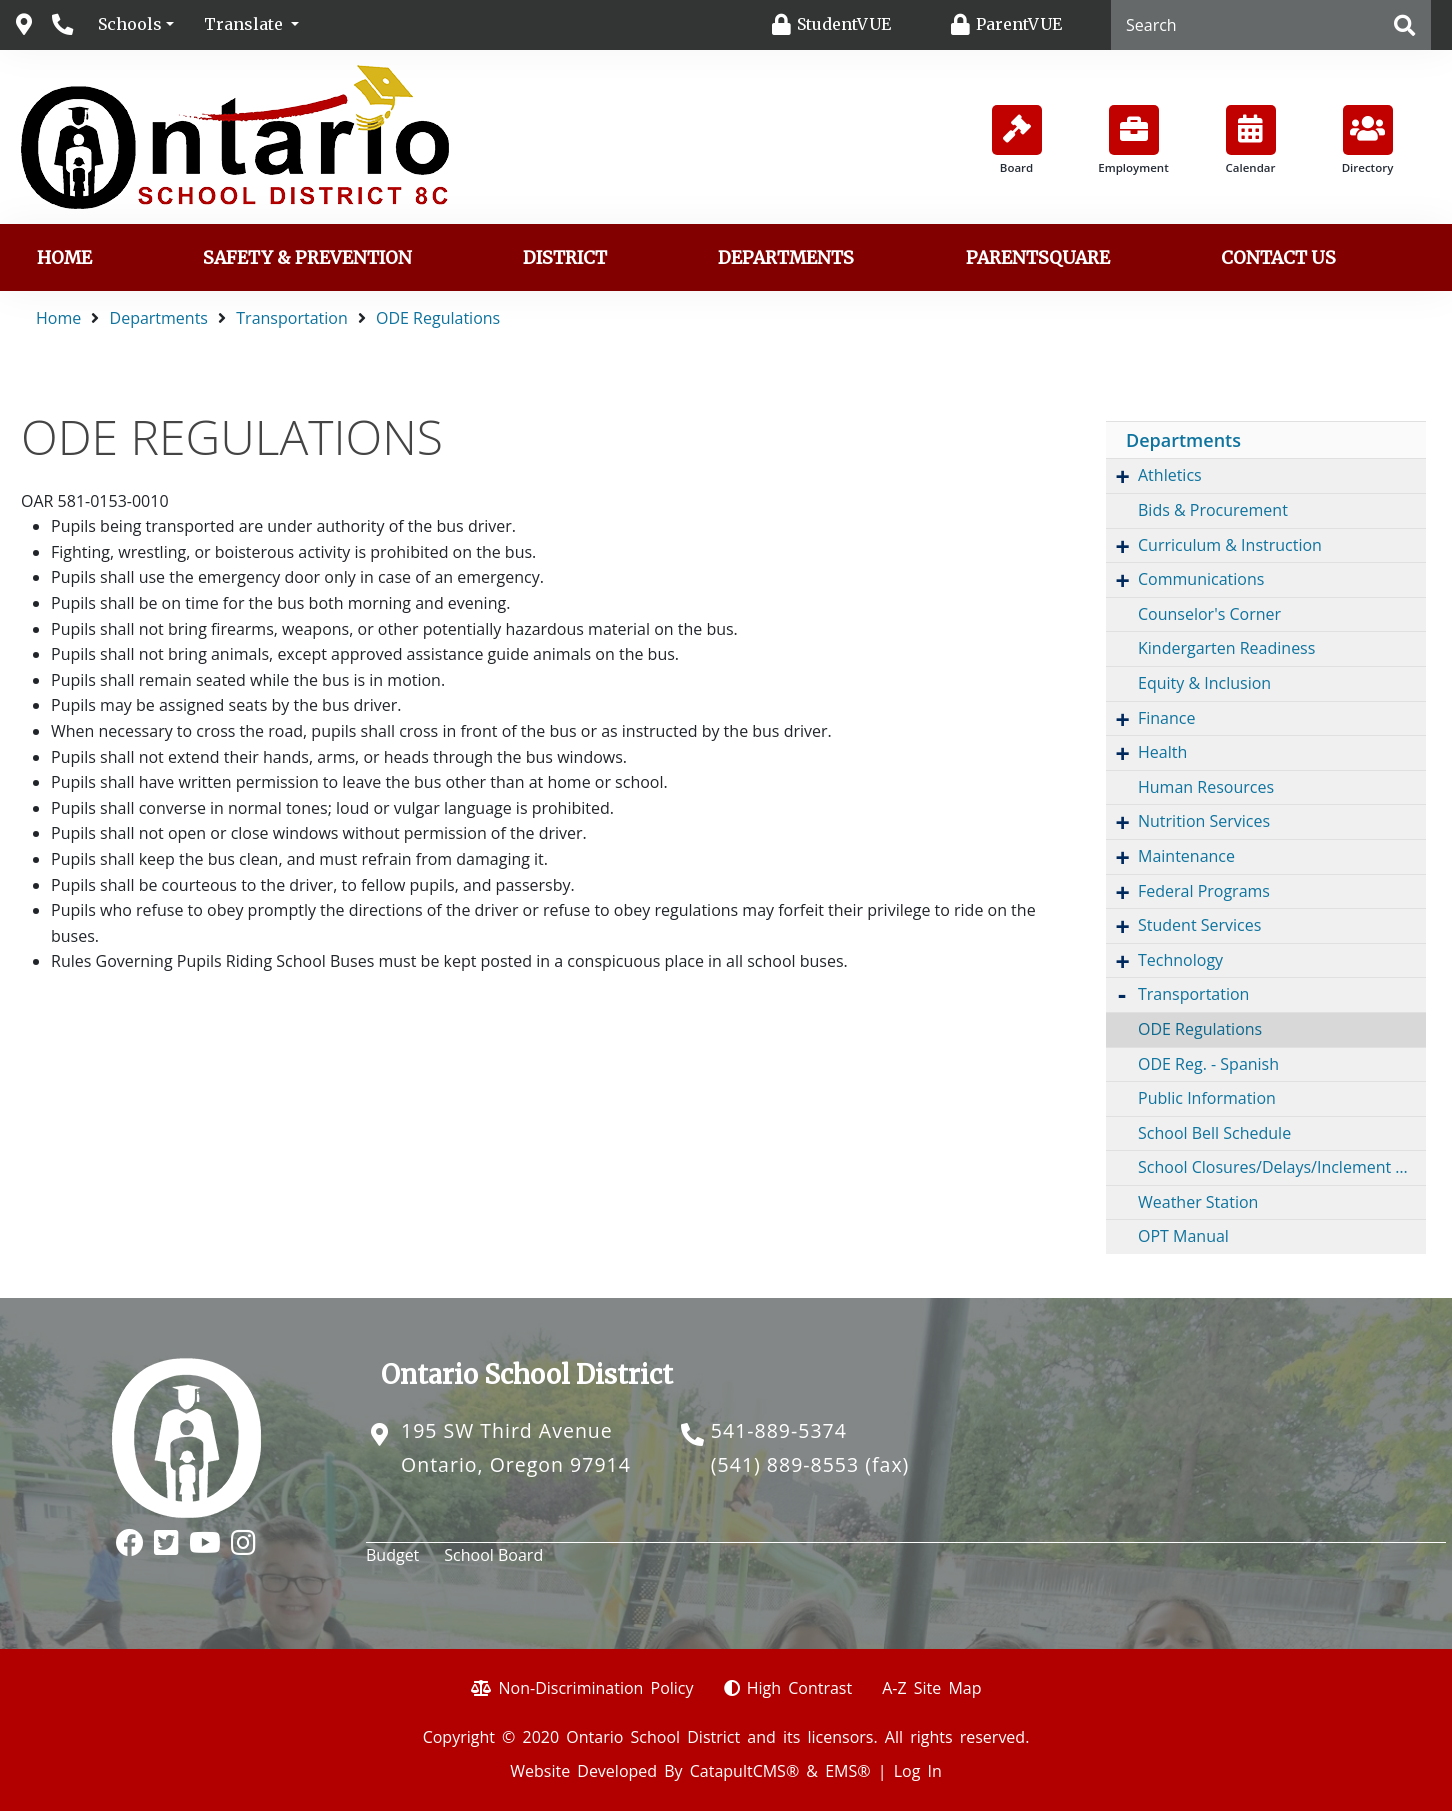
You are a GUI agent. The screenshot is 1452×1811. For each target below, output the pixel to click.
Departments (786, 258)
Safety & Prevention (307, 258)
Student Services (1199, 925)
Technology (1180, 960)
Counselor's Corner (1209, 614)
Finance (1166, 718)
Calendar (1251, 140)
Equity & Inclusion (1204, 683)
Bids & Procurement (1213, 510)
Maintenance (1186, 856)
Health (1162, 752)
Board (1017, 140)
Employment (1133, 140)
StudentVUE (844, 24)
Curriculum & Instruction (1230, 545)
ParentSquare (1038, 258)
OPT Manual (1183, 1236)
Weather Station (1198, 1202)
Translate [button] (245, 24)
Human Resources (1206, 787)
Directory (1368, 140)
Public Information (1207, 1098)
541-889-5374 (779, 1430)
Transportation (291, 318)
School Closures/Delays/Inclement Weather (1282, 1167)
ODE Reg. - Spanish (1208, 1064)
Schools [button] (130, 24)
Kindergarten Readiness (1226, 648)
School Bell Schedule (1214, 1133)
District (565, 258)
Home (64, 258)
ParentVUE (1019, 24)
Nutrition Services (1204, 821)
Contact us (1278, 258)
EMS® (847, 1771)
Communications (1201, 579)
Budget (392, 1555)
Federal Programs (1204, 891)
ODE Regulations (438, 318)
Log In (918, 1771)
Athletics (1170, 475)
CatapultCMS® (744, 1771)
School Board (493, 1555)
